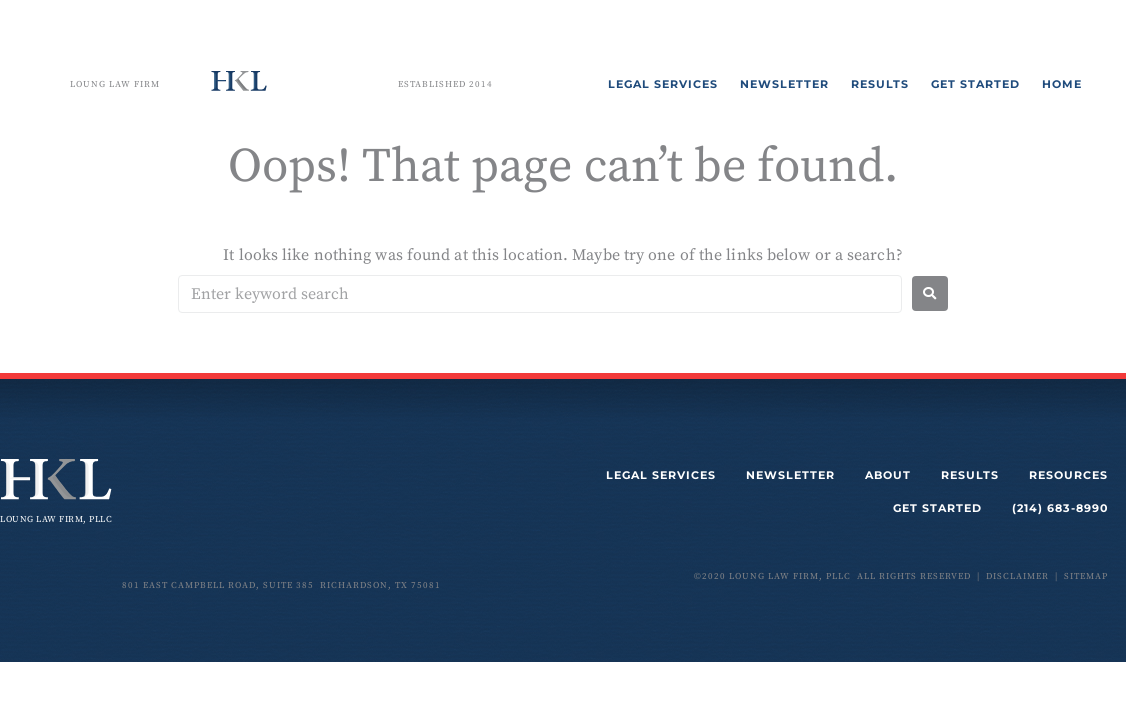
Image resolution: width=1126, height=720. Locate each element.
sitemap (1086, 576)
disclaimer (1017, 576)
